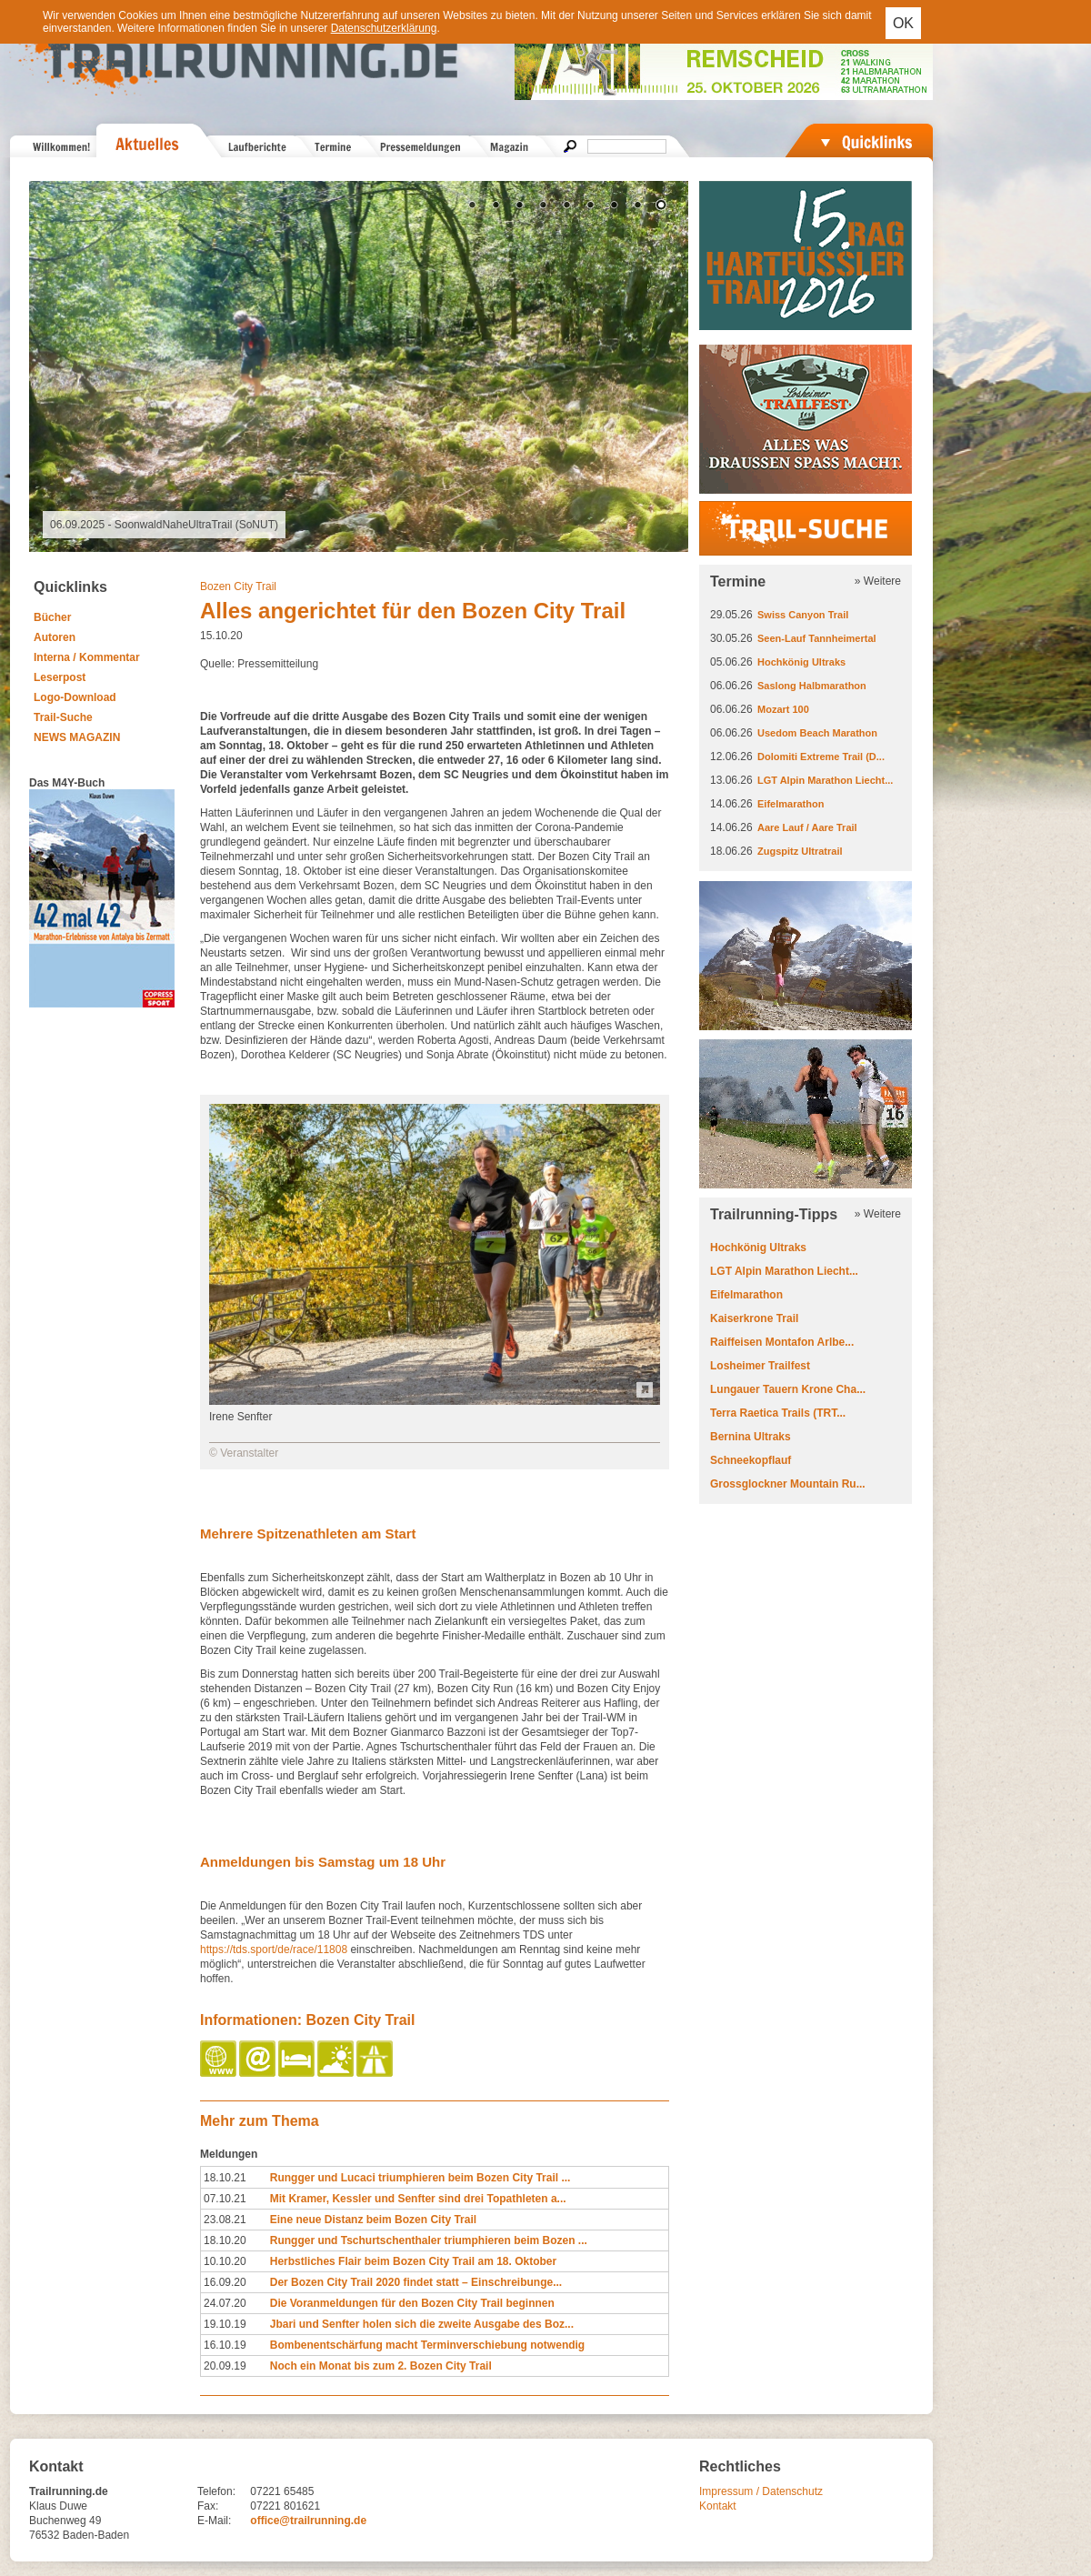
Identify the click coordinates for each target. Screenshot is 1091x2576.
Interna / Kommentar (87, 657)
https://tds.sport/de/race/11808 (273, 1949)
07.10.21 (225, 2198)
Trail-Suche (63, 717)
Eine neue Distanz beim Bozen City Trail (373, 2219)
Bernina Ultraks (750, 1436)
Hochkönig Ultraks (801, 662)
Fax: (207, 2506)
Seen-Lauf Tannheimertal (816, 638)
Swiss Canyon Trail (802, 614)
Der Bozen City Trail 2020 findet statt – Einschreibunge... (416, 2282)
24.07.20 (225, 2303)
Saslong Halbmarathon (811, 685)
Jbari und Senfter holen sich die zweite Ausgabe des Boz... (422, 2324)
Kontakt (717, 2506)
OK (903, 23)
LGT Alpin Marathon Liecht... (825, 780)
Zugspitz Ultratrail (800, 851)
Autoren (54, 637)
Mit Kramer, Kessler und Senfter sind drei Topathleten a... (418, 2198)
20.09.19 (225, 2366)
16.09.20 (225, 2282)
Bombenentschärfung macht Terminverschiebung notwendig (427, 2345)
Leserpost (59, 677)
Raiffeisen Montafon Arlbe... (782, 1342)
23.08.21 (225, 2219)
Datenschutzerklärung (384, 28)
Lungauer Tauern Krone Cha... (788, 1389)
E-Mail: (214, 2520)
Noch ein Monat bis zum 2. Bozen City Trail (381, 2366)
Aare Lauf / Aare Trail (807, 827)
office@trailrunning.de (308, 2520)
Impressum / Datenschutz (761, 2491)
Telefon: (216, 2491)
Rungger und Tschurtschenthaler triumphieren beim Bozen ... (428, 2240)
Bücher (52, 617)
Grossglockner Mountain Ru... (788, 1484)
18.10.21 (225, 2177)
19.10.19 (225, 2324)
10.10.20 (225, 2261)
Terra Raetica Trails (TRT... (778, 1413)
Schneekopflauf (750, 1460)
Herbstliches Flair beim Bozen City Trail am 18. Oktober (413, 2261)
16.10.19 (225, 2345)
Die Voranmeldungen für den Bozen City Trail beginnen (412, 2303)
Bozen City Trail (238, 586)
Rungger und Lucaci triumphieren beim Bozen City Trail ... (420, 2177)
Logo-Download (75, 697)
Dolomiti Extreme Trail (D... (821, 756)
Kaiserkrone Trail (754, 1318)
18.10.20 (225, 2240)
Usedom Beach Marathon (817, 732)
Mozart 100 (783, 709)
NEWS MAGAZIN (77, 737)
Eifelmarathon (790, 803)
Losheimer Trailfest (760, 1365)
